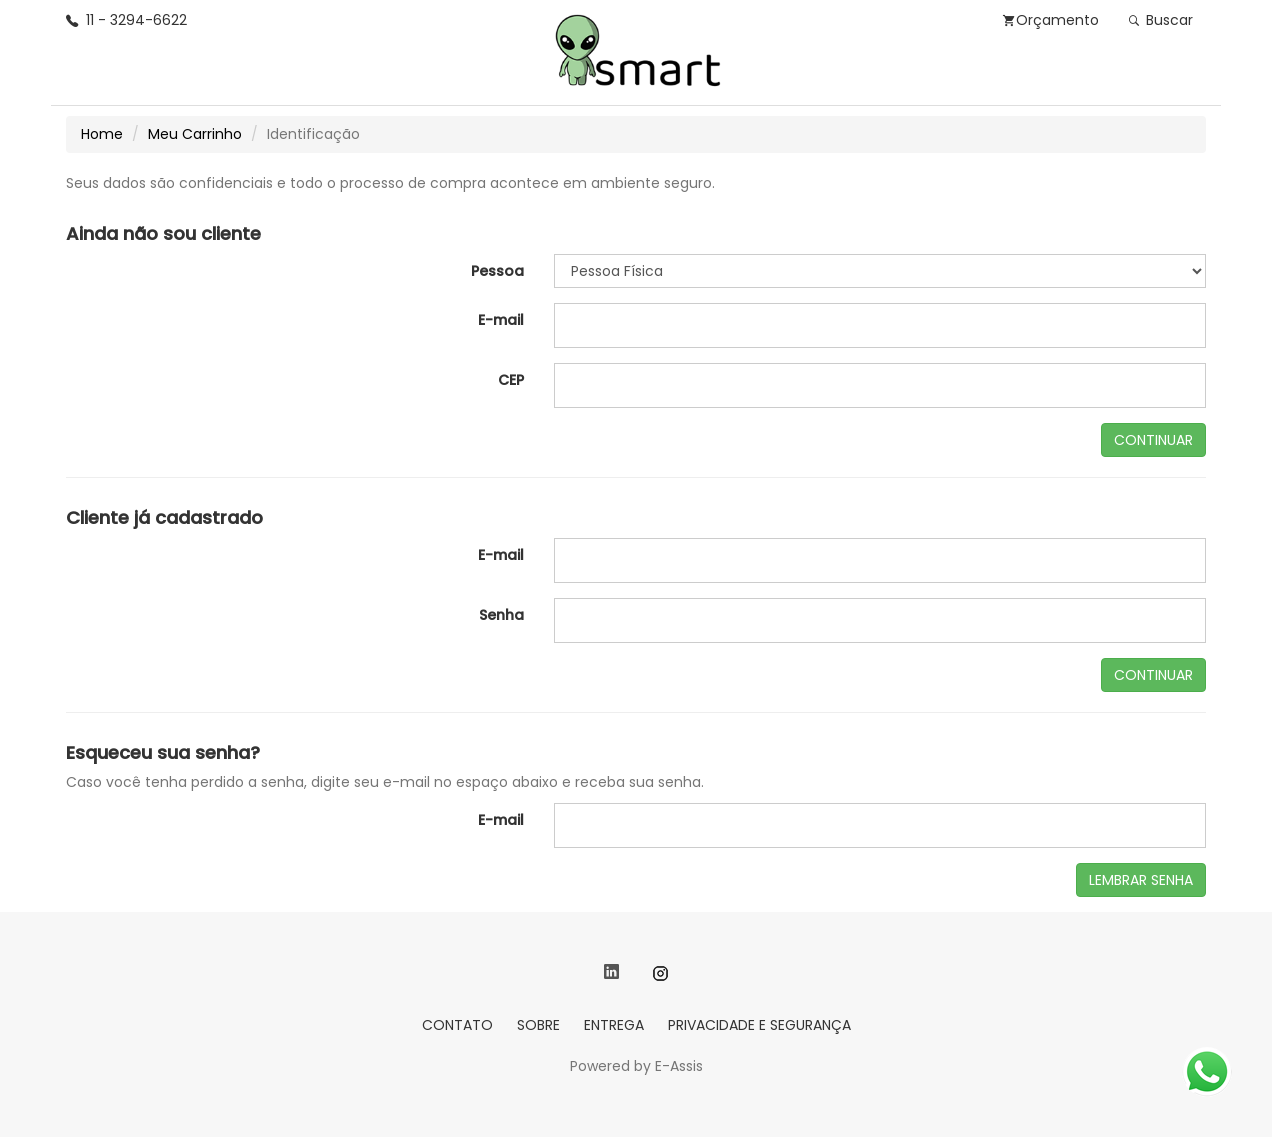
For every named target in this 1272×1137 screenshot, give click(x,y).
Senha (501, 615)
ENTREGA (614, 1025)
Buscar (1161, 20)
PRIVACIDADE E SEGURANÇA (759, 1025)
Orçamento (1051, 20)
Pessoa (497, 271)
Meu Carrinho (195, 134)
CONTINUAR (1153, 440)
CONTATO (457, 1025)
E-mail (501, 320)
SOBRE (538, 1025)
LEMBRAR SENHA (1141, 880)
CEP (511, 380)
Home (102, 134)
